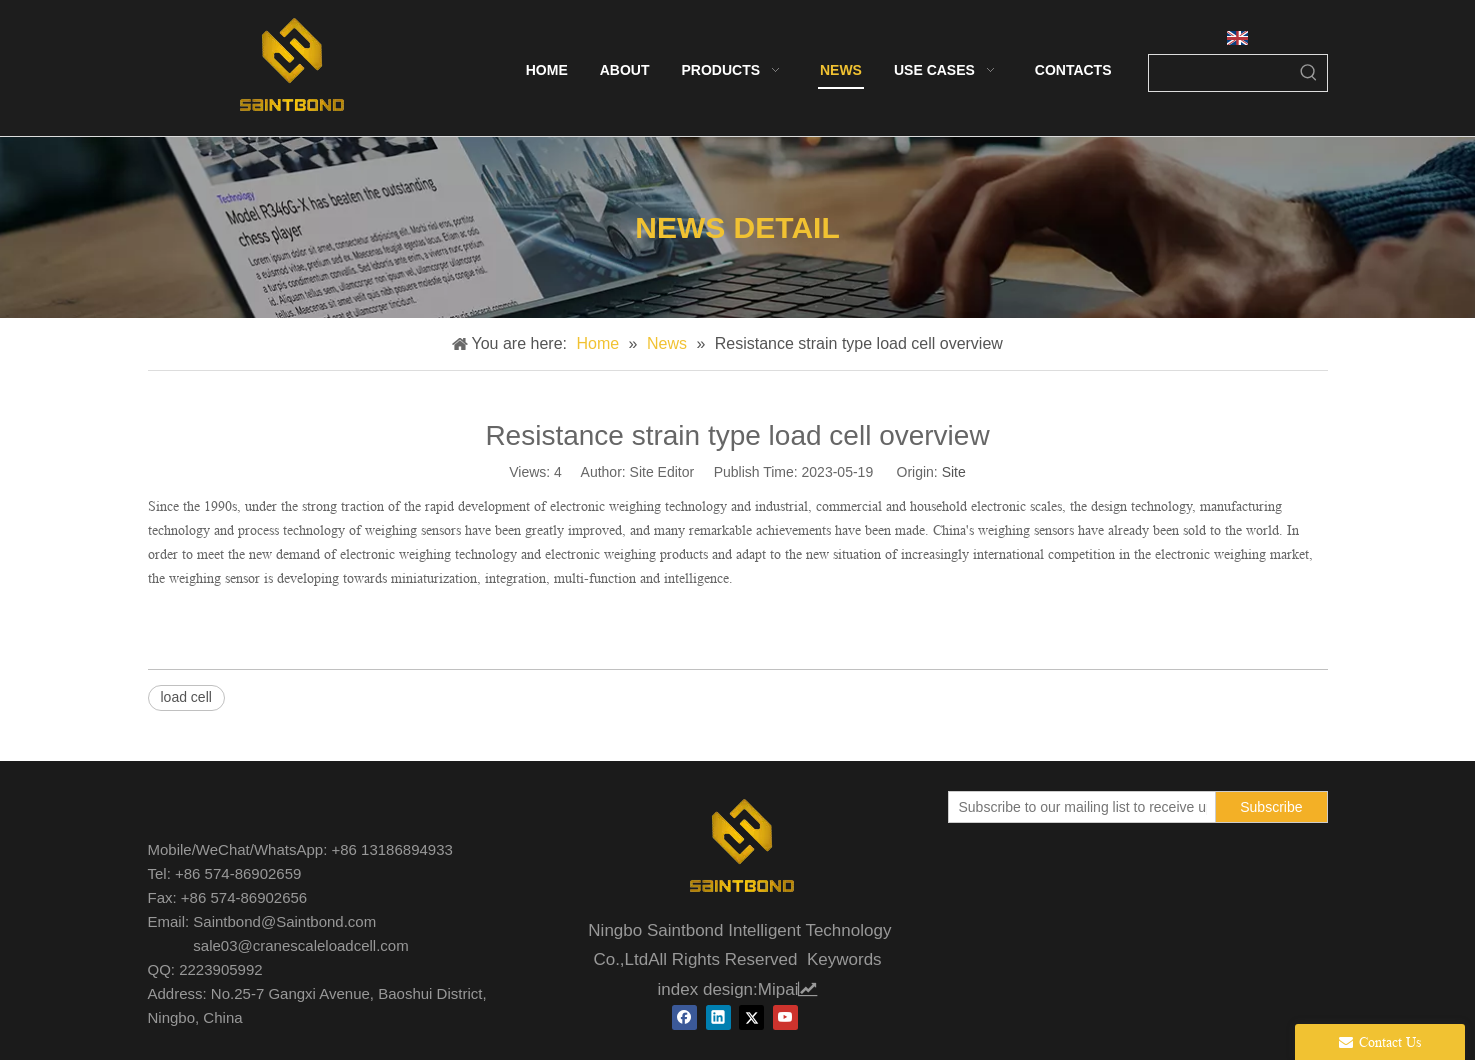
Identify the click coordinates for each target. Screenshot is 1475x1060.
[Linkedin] (718, 1017)
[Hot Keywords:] (1309, 73)
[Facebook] (684, 1017)
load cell (186, 697)
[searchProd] (1220, 73)
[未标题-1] (738, 849)
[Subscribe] (1271, 807)
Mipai (788, 989)
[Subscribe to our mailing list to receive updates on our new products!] (1078, 807)
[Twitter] (751, 1017)
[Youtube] (785, 1017)
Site (954, 472)
